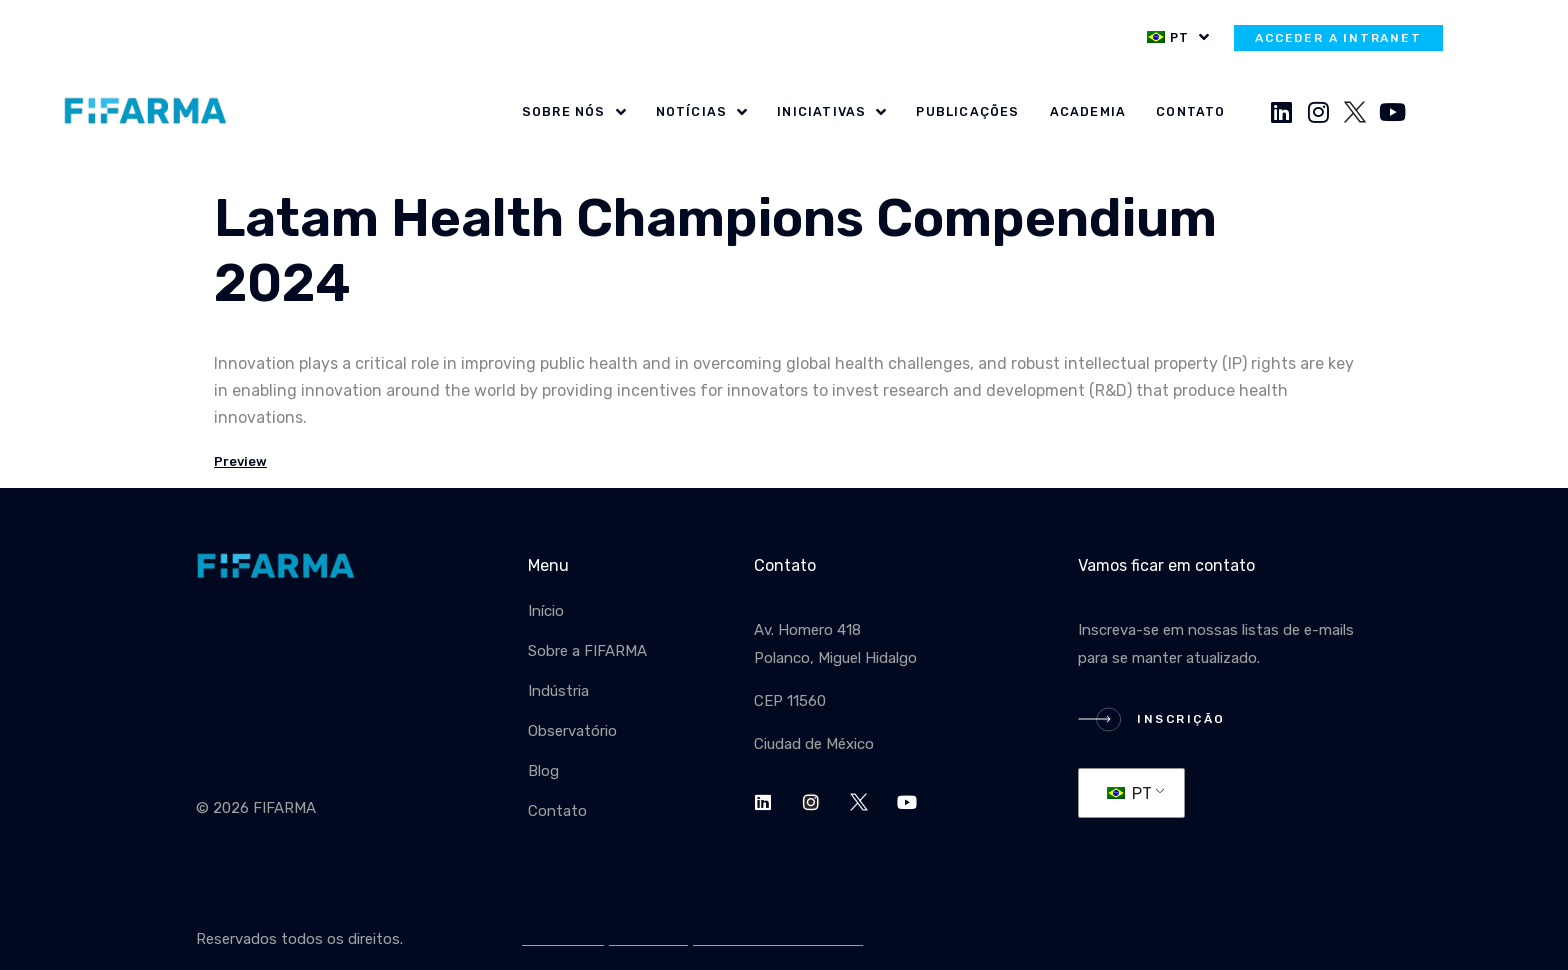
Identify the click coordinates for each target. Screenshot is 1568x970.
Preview (240, 461)
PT (1129, 793)
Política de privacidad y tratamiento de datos (692, 939)
